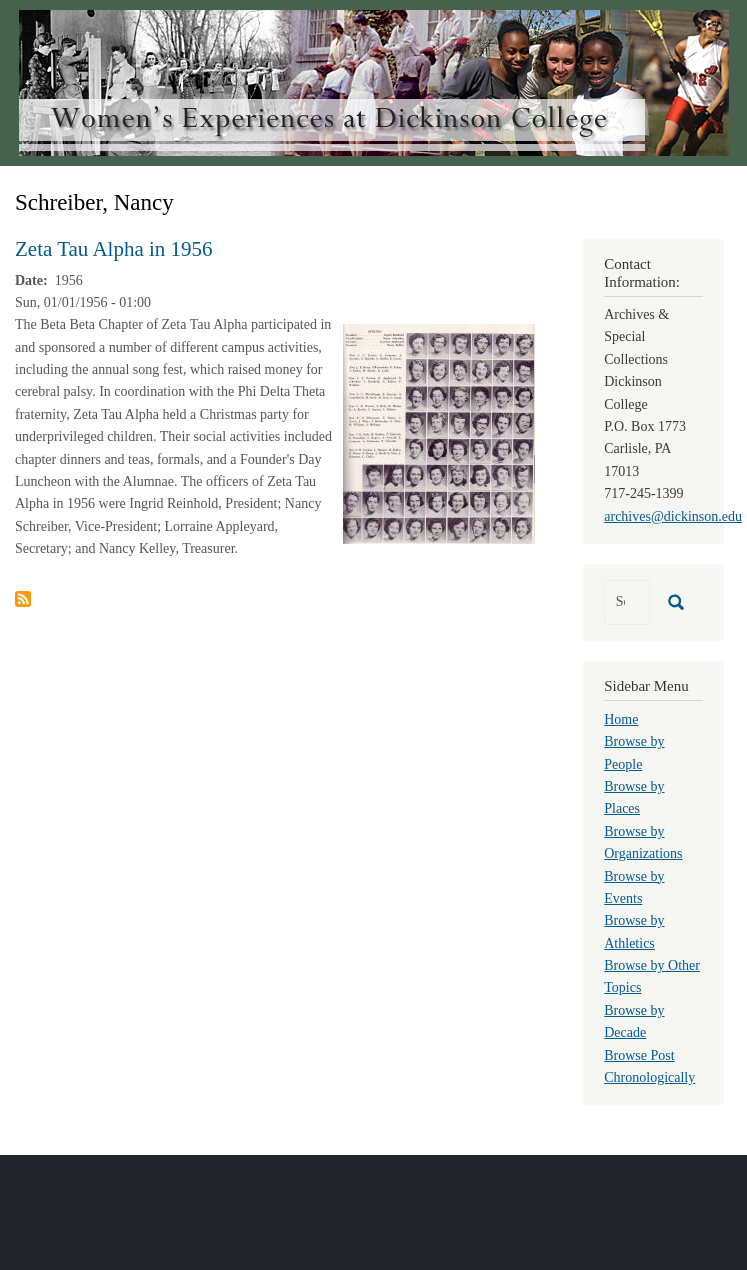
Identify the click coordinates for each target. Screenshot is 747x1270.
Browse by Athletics (634, 931)
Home (621, 719)
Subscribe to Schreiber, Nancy (23, 599)
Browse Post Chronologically (649, 1066)
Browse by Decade (634, 1021)
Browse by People (634, 752)
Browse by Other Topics (652, 976)
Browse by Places (634, 797)
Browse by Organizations (643, 842)
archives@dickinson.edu (673, 516)
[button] (439, 433)
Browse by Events (634, 887)
